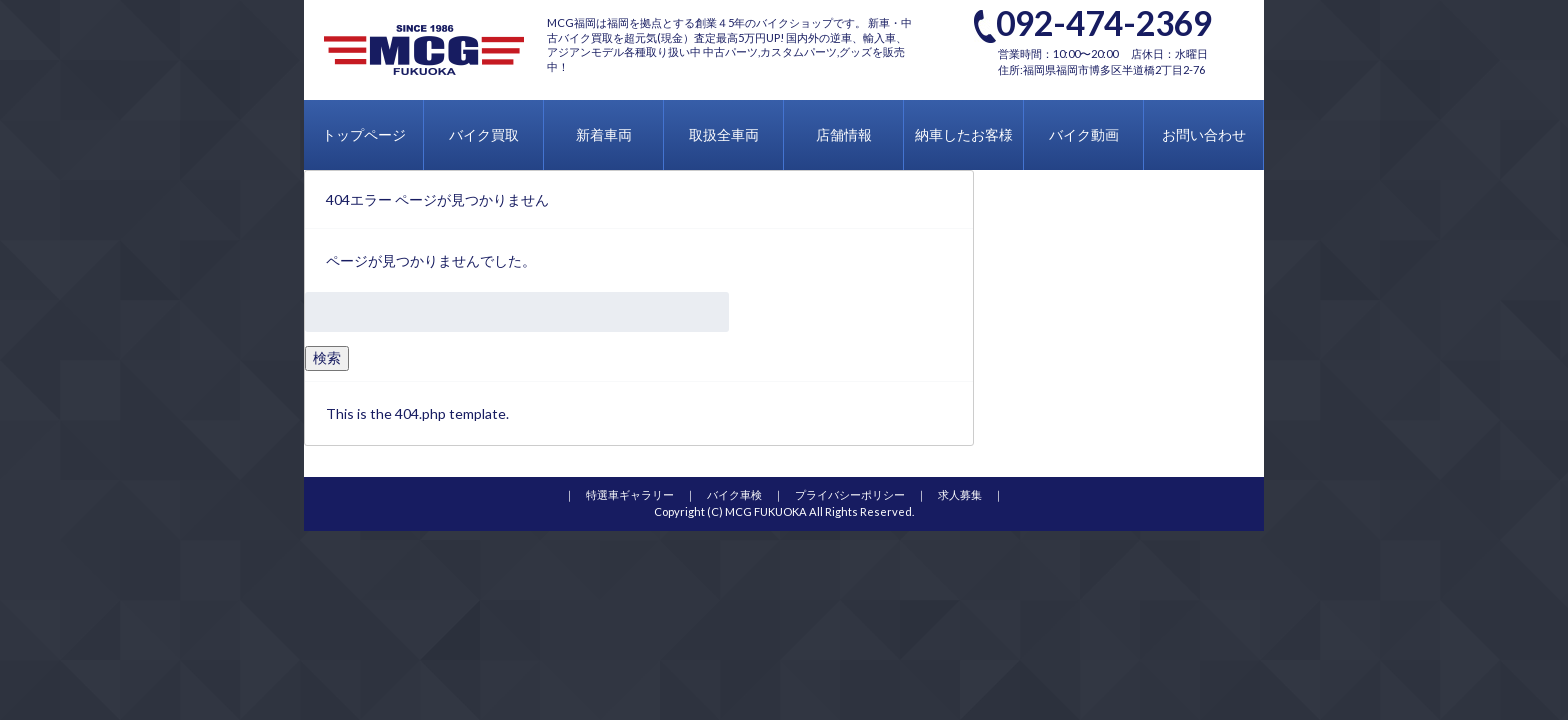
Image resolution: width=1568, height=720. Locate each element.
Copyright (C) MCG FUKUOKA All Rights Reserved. (784, 511)
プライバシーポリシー (850, 494)
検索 (327, 357)
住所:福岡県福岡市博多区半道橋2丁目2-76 (1101, 69)
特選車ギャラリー (630, 494)
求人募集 (960, 494)
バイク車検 (734, 494)
